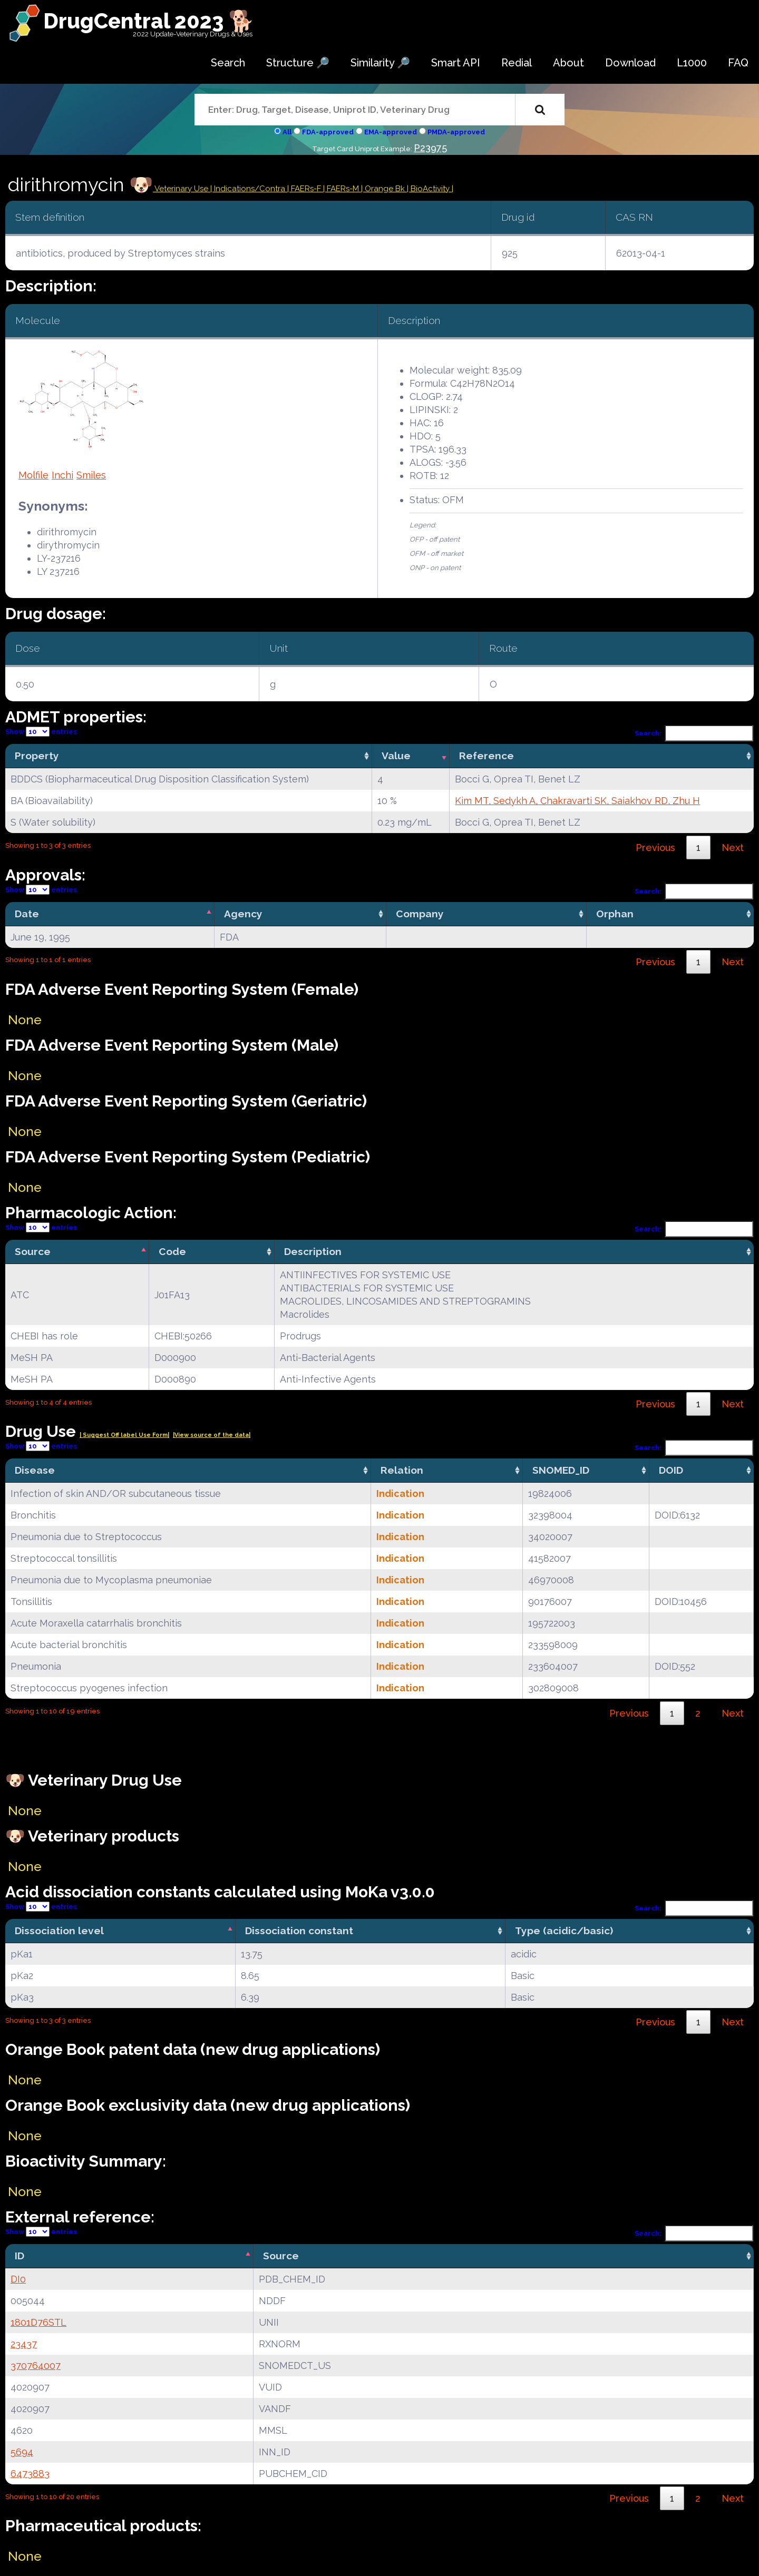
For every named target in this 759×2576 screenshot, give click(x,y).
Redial (516, 62)
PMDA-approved (456, 132)
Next (733, 847)
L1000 (692, 62)
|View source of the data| (211, 1435)
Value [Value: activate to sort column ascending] (396, 755)
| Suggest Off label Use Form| (124, 1435)
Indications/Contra (250, 188)
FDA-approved (328, 132)
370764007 (36, 2365)
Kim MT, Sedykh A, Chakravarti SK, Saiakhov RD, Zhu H (577, 800)
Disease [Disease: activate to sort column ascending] (35, 1470)
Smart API (455, 62)
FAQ (738, 62)
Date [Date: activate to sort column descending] (27, 913)
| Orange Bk (384, 188)
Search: (694, 733)
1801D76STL (38, 2322)
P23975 (430, 147)
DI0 (18, 2279)
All (287, 132)
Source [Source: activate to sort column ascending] (281, 2255)
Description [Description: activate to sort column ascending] (313, 1251)
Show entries (41, 732)
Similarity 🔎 (380, 62)
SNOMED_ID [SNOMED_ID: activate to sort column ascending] (560, 1470)
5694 (22, 2451)
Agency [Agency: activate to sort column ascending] (243, 913)
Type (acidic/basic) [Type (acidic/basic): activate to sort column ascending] (564, 1930)
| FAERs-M (342, 188)
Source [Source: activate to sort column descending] (33, 1251)
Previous (655, 847)
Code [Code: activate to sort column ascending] (172, 1251)
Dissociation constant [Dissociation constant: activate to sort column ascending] (299, 1930)
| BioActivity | (430, 188)
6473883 (30, 2473)
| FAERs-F (305, 188)
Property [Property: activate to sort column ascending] (37, 755)
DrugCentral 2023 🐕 (149, 20)
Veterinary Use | (183, 188)
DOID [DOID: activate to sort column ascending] (671, 1470)
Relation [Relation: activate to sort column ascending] (402, 1470)
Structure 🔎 (297, 62)
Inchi (62, 475)
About (568, 62)
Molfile (33, 475)
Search (228, 62)
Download (630, 62)
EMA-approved (390, 132)
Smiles (91, 475)
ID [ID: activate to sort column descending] (19, 2255)
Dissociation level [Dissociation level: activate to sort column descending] (59, 1930)
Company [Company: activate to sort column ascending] (420, 913)
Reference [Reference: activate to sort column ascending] (486, 755)
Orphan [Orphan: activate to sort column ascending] (615, 913)
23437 (24, 2343)
